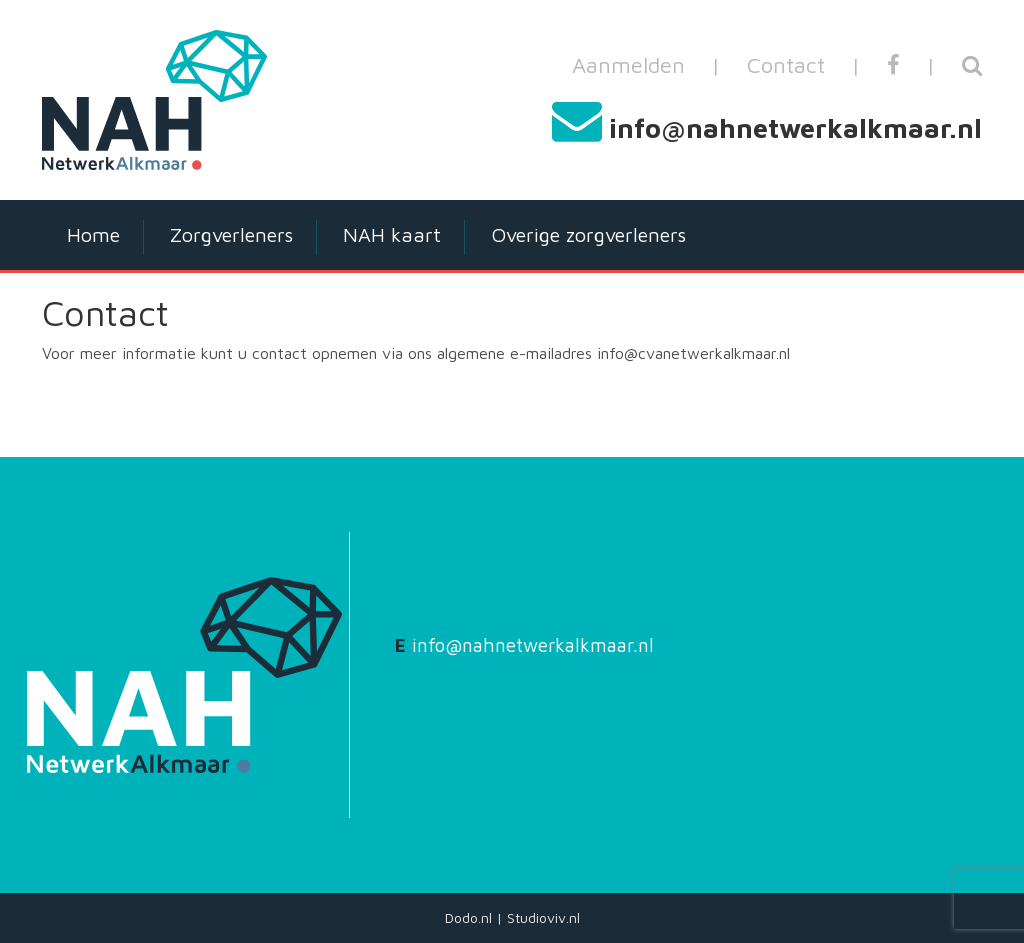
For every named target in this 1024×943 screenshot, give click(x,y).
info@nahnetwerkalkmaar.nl (795, 128)
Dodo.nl (468, 917)
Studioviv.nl (543, 917)
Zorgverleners (231, 234)
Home (93, 234)
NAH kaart (392, 234)
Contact (786, 65)
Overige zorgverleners (588, 234)
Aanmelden (628, 65)
